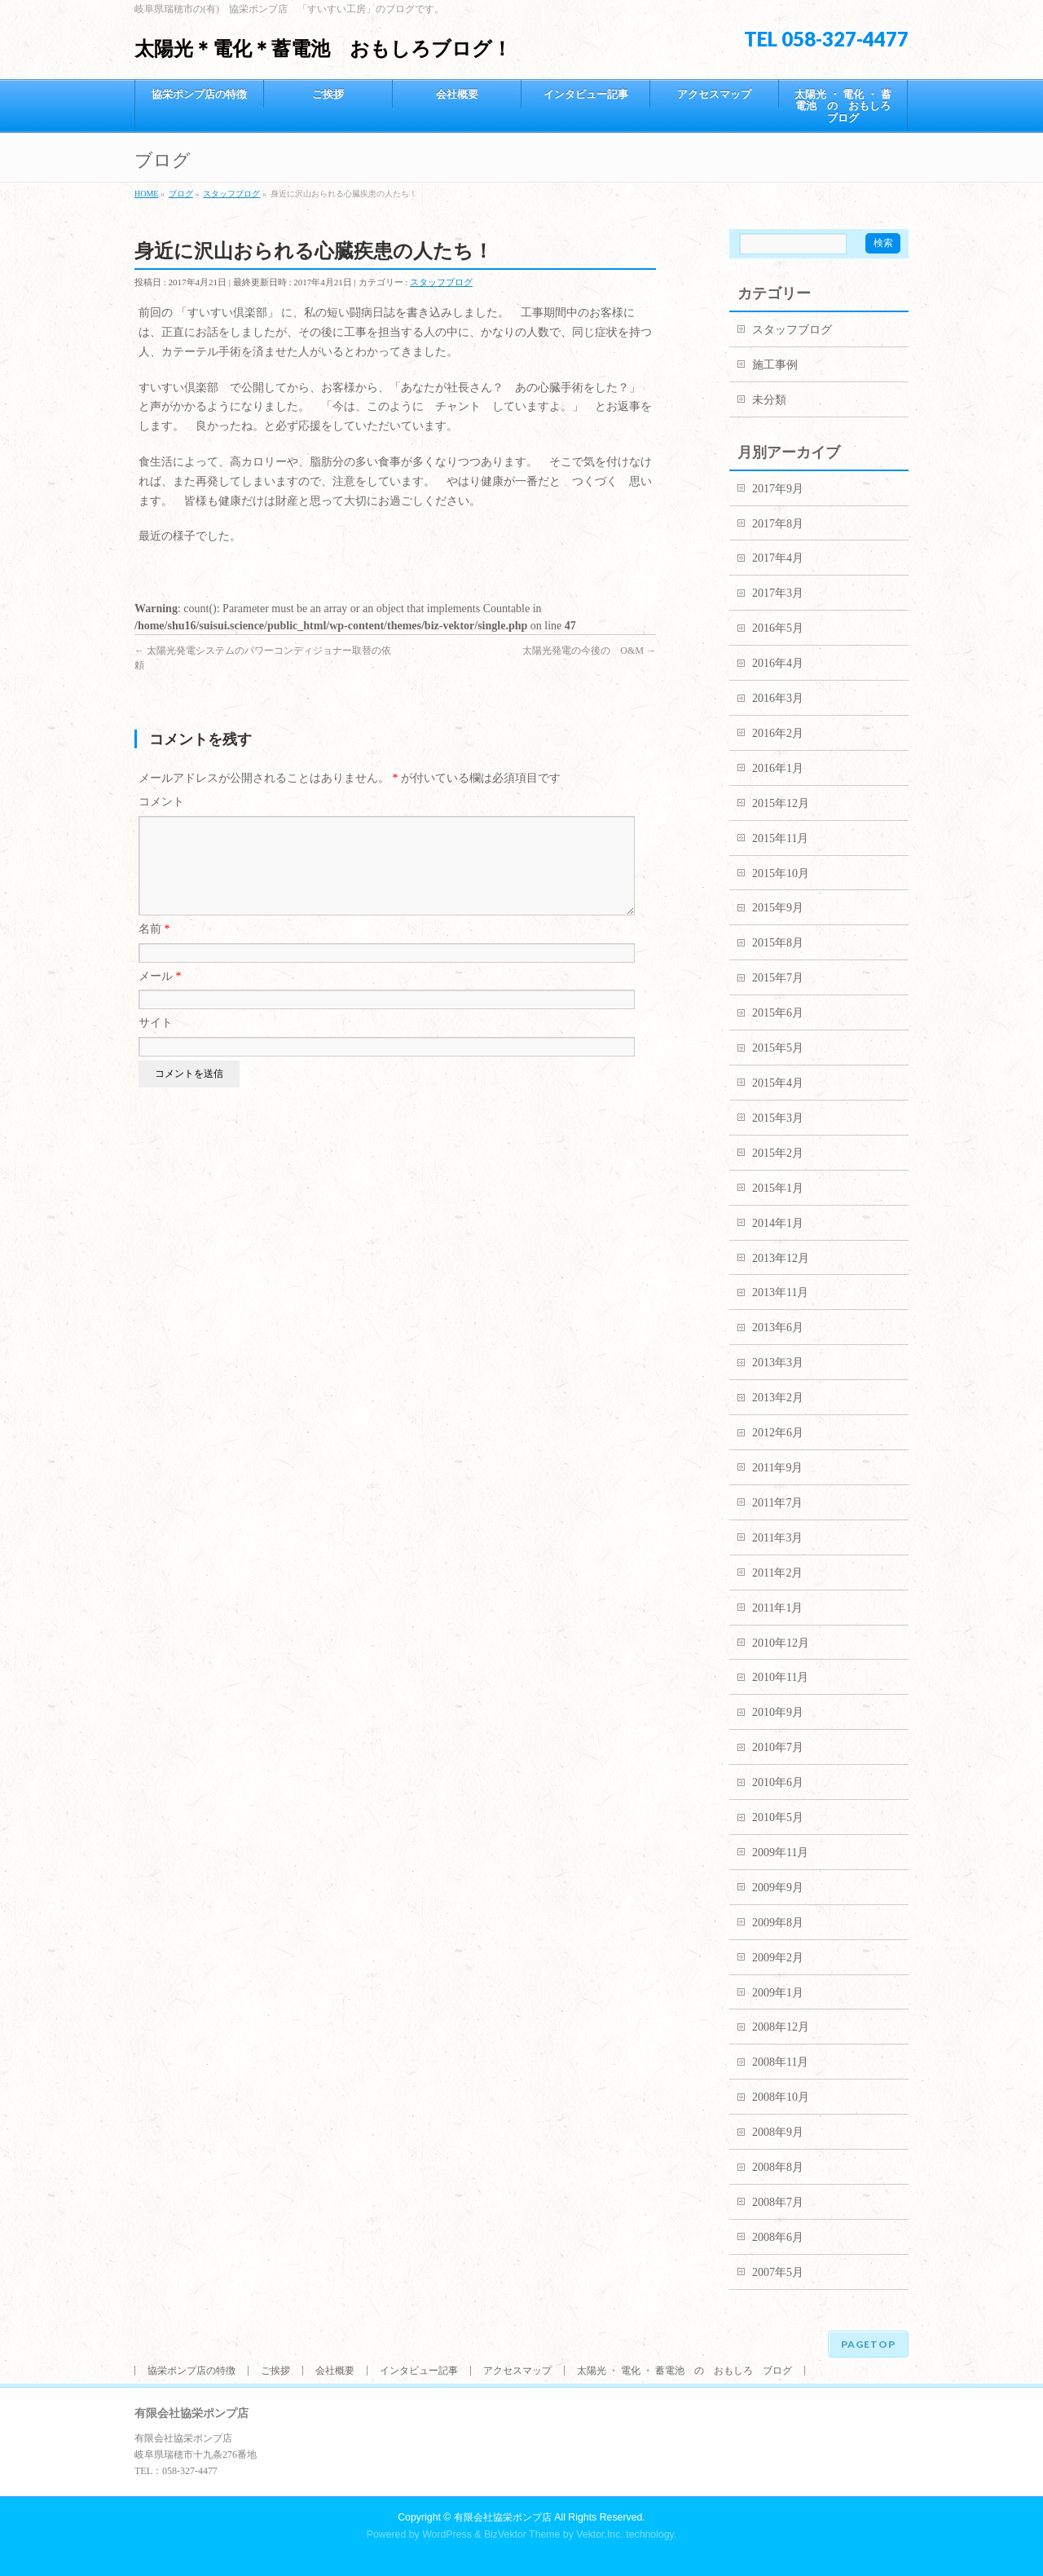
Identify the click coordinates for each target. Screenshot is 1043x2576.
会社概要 (334, 2370)
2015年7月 (777, 978)
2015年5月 (777, 1048)
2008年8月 (777, 2167)
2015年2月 (777, 1153)
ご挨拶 (275, 2370)
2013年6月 (777, 1327)
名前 (154, 948)
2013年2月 (777, 1398)
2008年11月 (780, 2062)
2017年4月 (777, 558)
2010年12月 (780, 1643)
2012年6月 (777, 1433)
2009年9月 (777, 1887)
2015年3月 (777, 1118)
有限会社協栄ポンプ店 (503, 2517)
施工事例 (775, 365)
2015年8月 (777, 943)
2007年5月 (777, 2272)
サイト (156, 1042)
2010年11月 (780, 1677)
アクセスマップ (517, 2370)
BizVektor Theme (522, 2534)
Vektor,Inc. (599, 2534)
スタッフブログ (441, 282)
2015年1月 (777, 1188)
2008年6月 (777, 2237)
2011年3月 (777, 1538)
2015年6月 (777, 1013)
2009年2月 (777, 1958)
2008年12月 (780, 2027)
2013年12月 (780, 1258)
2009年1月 (777, 1993)
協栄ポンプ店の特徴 (191, 2370)
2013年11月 (780, 1292)
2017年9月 (777, 489)
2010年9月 (777, 1712)
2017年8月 (777, 524)
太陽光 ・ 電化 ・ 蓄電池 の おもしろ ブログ (684, 2370)
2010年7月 (777, 1747)
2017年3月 (777, 593)
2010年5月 (777, 1817)
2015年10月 (780, 873)
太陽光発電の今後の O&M (589, 650)
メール (160, 996)
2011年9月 (777, 1468)
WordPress (447, 2534)
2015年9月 (777, 908)
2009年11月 (780, 1852)
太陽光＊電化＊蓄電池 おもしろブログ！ (323, 48)
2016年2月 (777, 733)
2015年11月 (780, 838)
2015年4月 (777, 1083)
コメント (161, 802)
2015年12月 (780, 803)
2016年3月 (777, 698)
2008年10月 (780, 2097)
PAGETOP (868, 2344)
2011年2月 (777, 1573)
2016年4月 (777, 663)
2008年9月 (777, 2132)
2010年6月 (777, 1782)
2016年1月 (777, 768)
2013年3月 (777, 1362)
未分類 (769, 400)
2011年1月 (777, 1608)
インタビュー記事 (419, 2370)
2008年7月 (777, 2202)
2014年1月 (777, 1223)
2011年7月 (777, 1503)
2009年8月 (777, 1923)
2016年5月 (777, 628)
